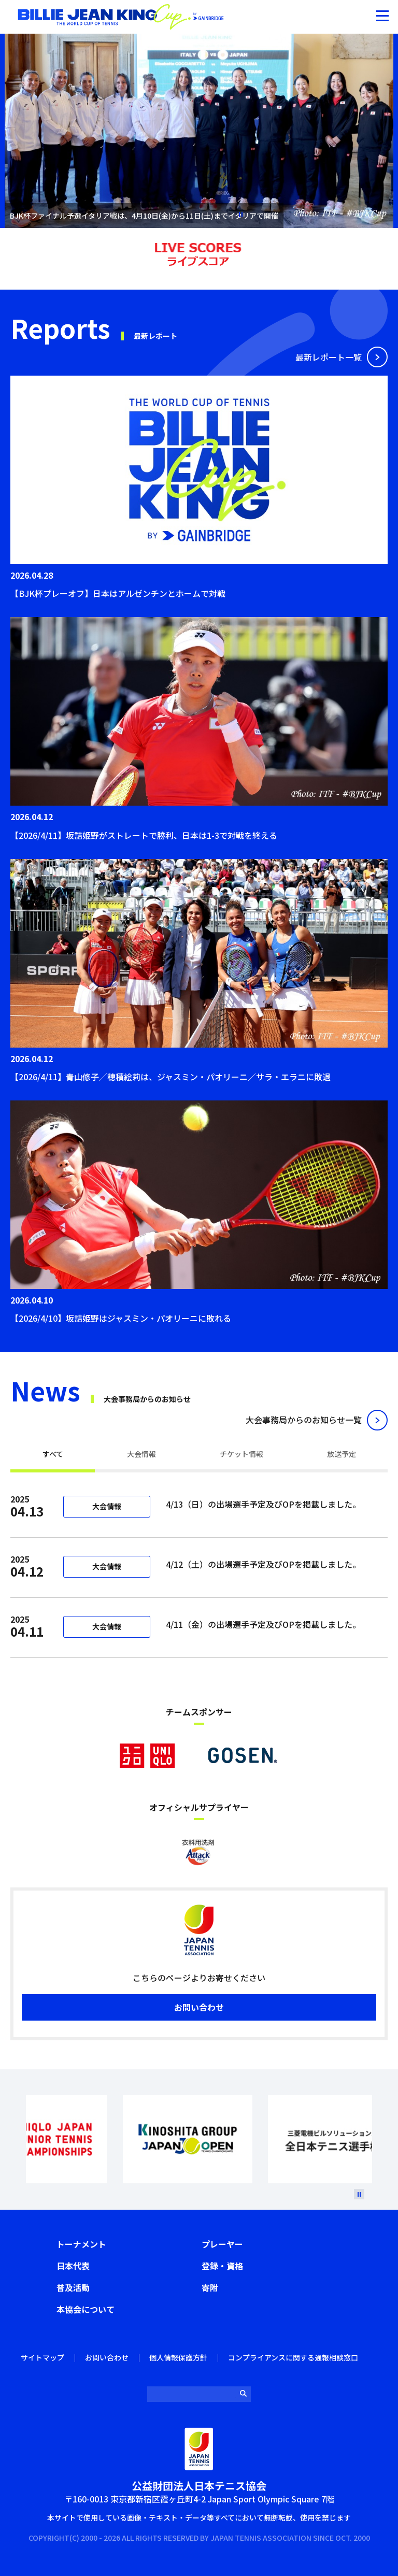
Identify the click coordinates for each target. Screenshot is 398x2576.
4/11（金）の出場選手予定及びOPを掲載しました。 (263, 1624)
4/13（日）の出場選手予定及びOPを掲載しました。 (265, 1504)
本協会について (85, 2309)
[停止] (359, 2194)
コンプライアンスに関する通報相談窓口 (293, 2357)
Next (376, 2139)
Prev (22, 2139)
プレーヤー (222, 2244)
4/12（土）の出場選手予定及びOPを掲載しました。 (263, 1564)
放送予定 (341, 1454)
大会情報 (141, 1454)
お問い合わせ (199, 2007)
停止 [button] (240, 214)
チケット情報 (241, 1454)
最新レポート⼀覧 (328, 357)
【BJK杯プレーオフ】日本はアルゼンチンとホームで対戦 (117, 593)
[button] (382, 15)
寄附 (210, 2287)
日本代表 (73, 2265)
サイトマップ (42, 2357)
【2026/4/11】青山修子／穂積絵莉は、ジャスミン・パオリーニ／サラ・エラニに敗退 (170, 1076)
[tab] (52, 1455)
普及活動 (73, 2287)
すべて (52, 1454)
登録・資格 (222, 2265)
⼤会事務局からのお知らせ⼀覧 (304, 1419)
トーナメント (81, 2244)
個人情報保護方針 (178, 2357)
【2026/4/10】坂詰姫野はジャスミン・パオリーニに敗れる (120, 1318)
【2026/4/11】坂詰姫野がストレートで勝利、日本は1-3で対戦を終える (143, 835)
